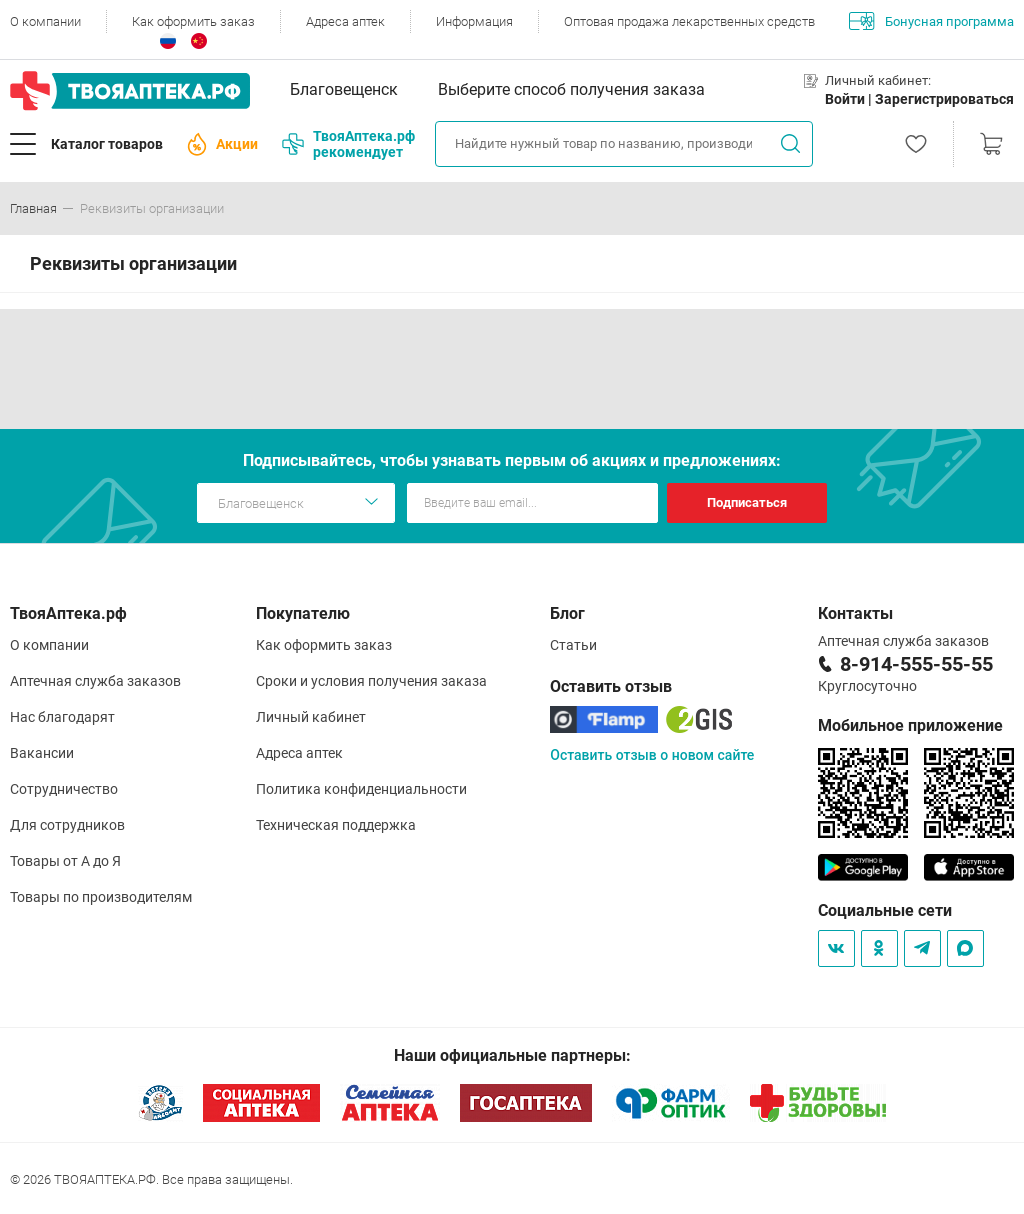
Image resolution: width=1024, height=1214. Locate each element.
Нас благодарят (62, 717)
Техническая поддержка (336, 825)
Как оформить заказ (193, 21)
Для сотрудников (67, 825)
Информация (474, 21)
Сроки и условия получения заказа (371, 681)
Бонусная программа (931, 21)
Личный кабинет (311, 717)
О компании (45, 21)
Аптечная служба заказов (95, 681)
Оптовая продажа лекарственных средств (689, 21)
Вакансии (42, 753)
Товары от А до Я (65, 861)
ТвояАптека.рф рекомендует (348, 144)
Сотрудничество (64, 789)
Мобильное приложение (910, 725)
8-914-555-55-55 (916, 664)
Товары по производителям (101, 897)
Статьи (573, 645)
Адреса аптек (345, 21)
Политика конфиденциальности (361, 789)
